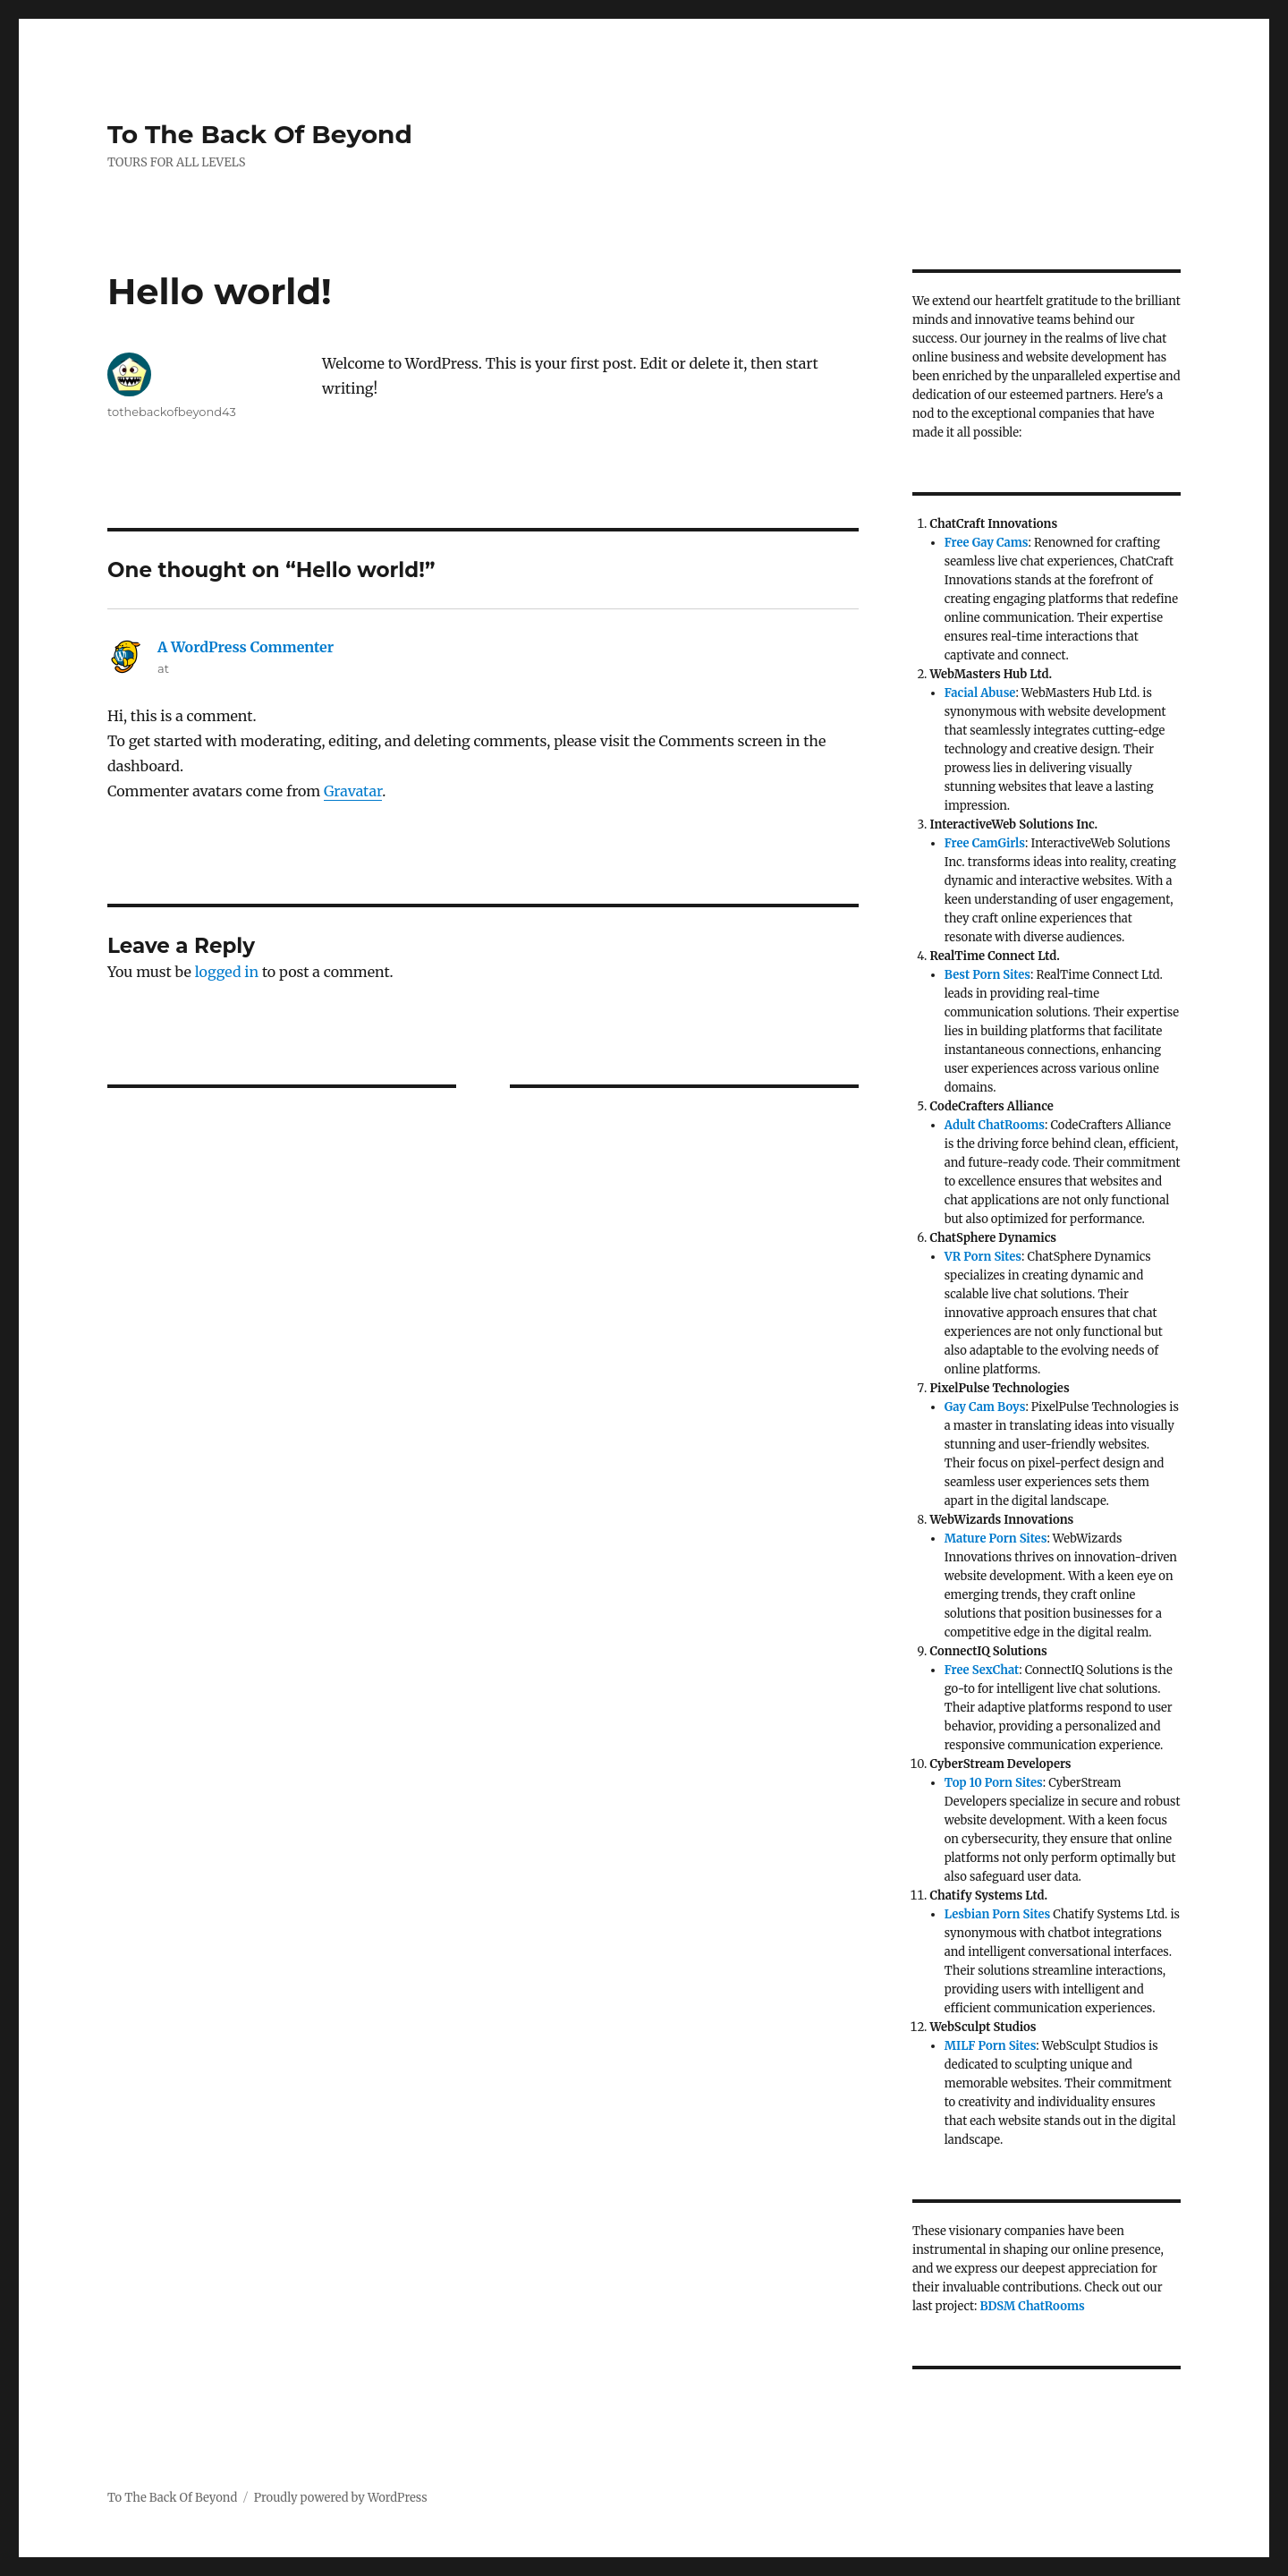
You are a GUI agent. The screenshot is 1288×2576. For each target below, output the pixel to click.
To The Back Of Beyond (259, 134)
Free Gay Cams (987, 542)
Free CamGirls (985, 843)
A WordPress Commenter (245, 647)
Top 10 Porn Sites (994, 1782)
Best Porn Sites (987, 974)
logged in (226, 972)
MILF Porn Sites (991, 2045)
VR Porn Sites (983, 1256)
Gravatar (353, 791)
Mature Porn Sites (996, 1538)
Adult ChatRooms (995, 1125)
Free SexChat (982, 1670)
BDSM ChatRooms (1031, 2306)
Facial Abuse (980, 693)
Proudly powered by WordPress (341, 2497)
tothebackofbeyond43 (171, 411)
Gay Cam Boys (985, 1407)
